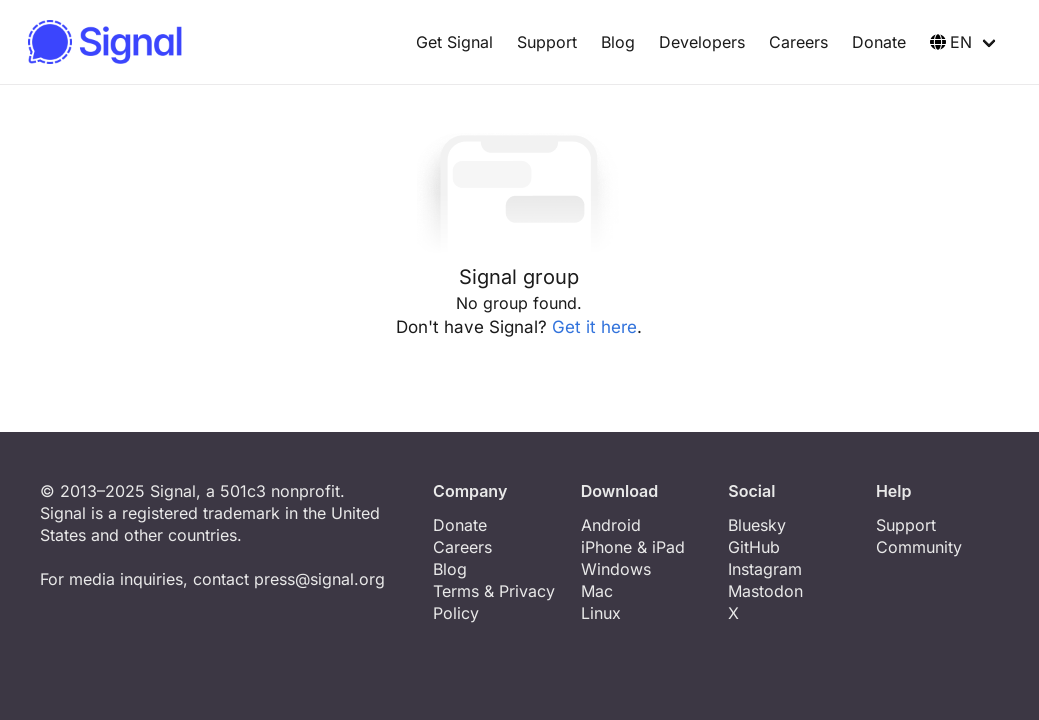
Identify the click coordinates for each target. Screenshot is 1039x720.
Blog (618, 42)
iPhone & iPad (633, 547)
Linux (601, 613)
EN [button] (951, 42)
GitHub (754, 547)
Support (547, 42)
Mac (597, 591)
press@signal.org (319, 579)
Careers (798, 42)
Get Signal (454, 42)
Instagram (765, 569)
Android (611, 525)
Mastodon (765, 591)
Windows (616, 569)
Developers (702, 42)
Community (919, 547)
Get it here (594, 327)
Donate (879, 42)
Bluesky (757, 525)
